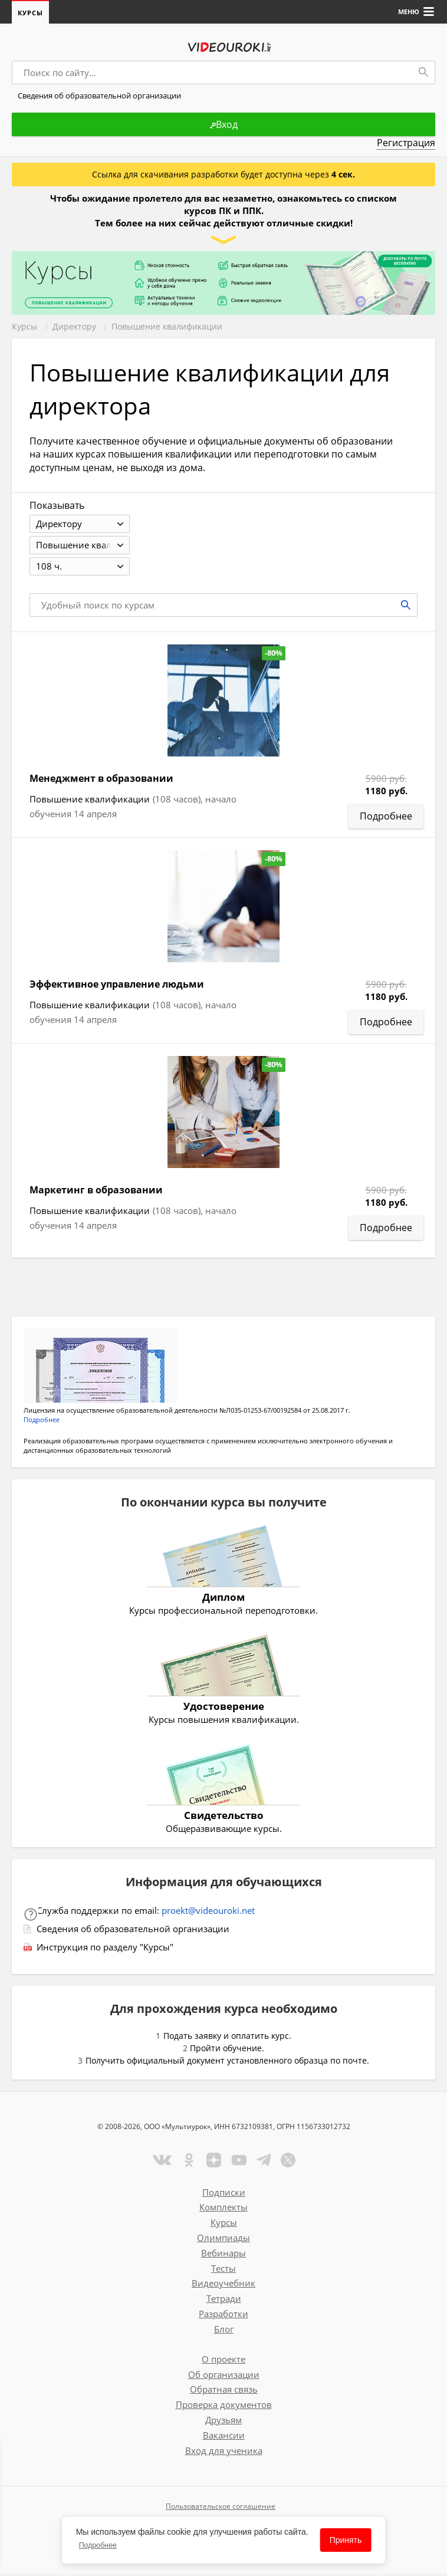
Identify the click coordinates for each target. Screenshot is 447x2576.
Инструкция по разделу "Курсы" (105, 1949)
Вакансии (224, 2437)
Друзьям (223, 2422)
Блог (224, 2331)
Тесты (223, 2270)
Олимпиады (223, 2240)
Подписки (223, 2194)
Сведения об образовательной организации (133, 1931)
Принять (346, 2540)
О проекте (223, 2361)
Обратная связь (224, 2391)
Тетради (223, 2301)
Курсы (30, 12)
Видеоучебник (223, 2285)
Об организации (223, 2377)
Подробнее (98, 2545)
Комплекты (223, 2209)
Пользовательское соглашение (220, 2508)
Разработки (223, 2316)
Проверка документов (224, 2407)
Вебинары (223, 2255)
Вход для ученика (223, 2453)
